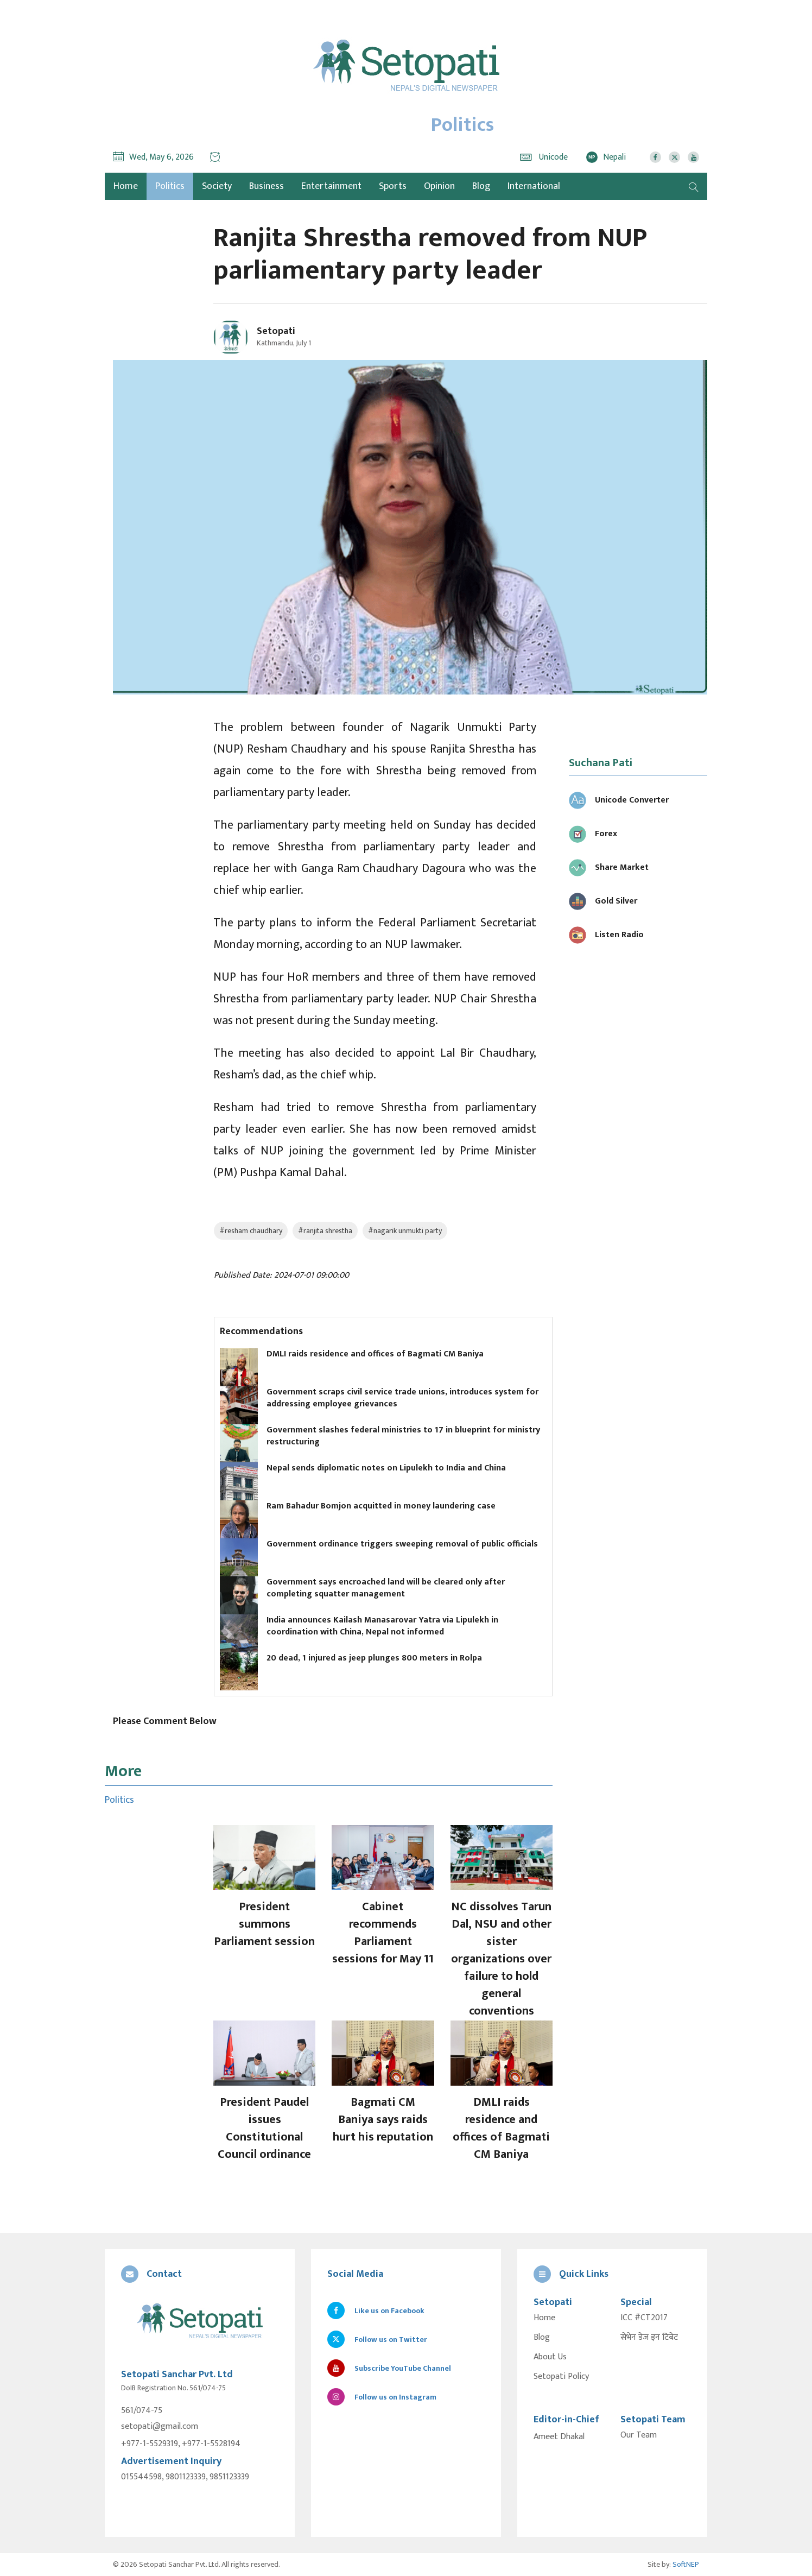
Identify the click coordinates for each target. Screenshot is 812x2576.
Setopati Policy (561, 2377)
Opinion (439, 186)
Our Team (638, 2435)
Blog (481, 186)
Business (266, 186)
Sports (393, 186)
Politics (170, 186)
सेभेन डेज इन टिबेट (649, 2338)
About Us (550, 2357)
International (533, 186)
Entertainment (331, 186)
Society (217, 186)
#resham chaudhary (250, 1230)
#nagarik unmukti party (405, 1230)
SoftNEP (686, 2564)
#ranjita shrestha (325, 1230)
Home (544, 2318)
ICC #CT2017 (644, 2318)
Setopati (276, 331)
